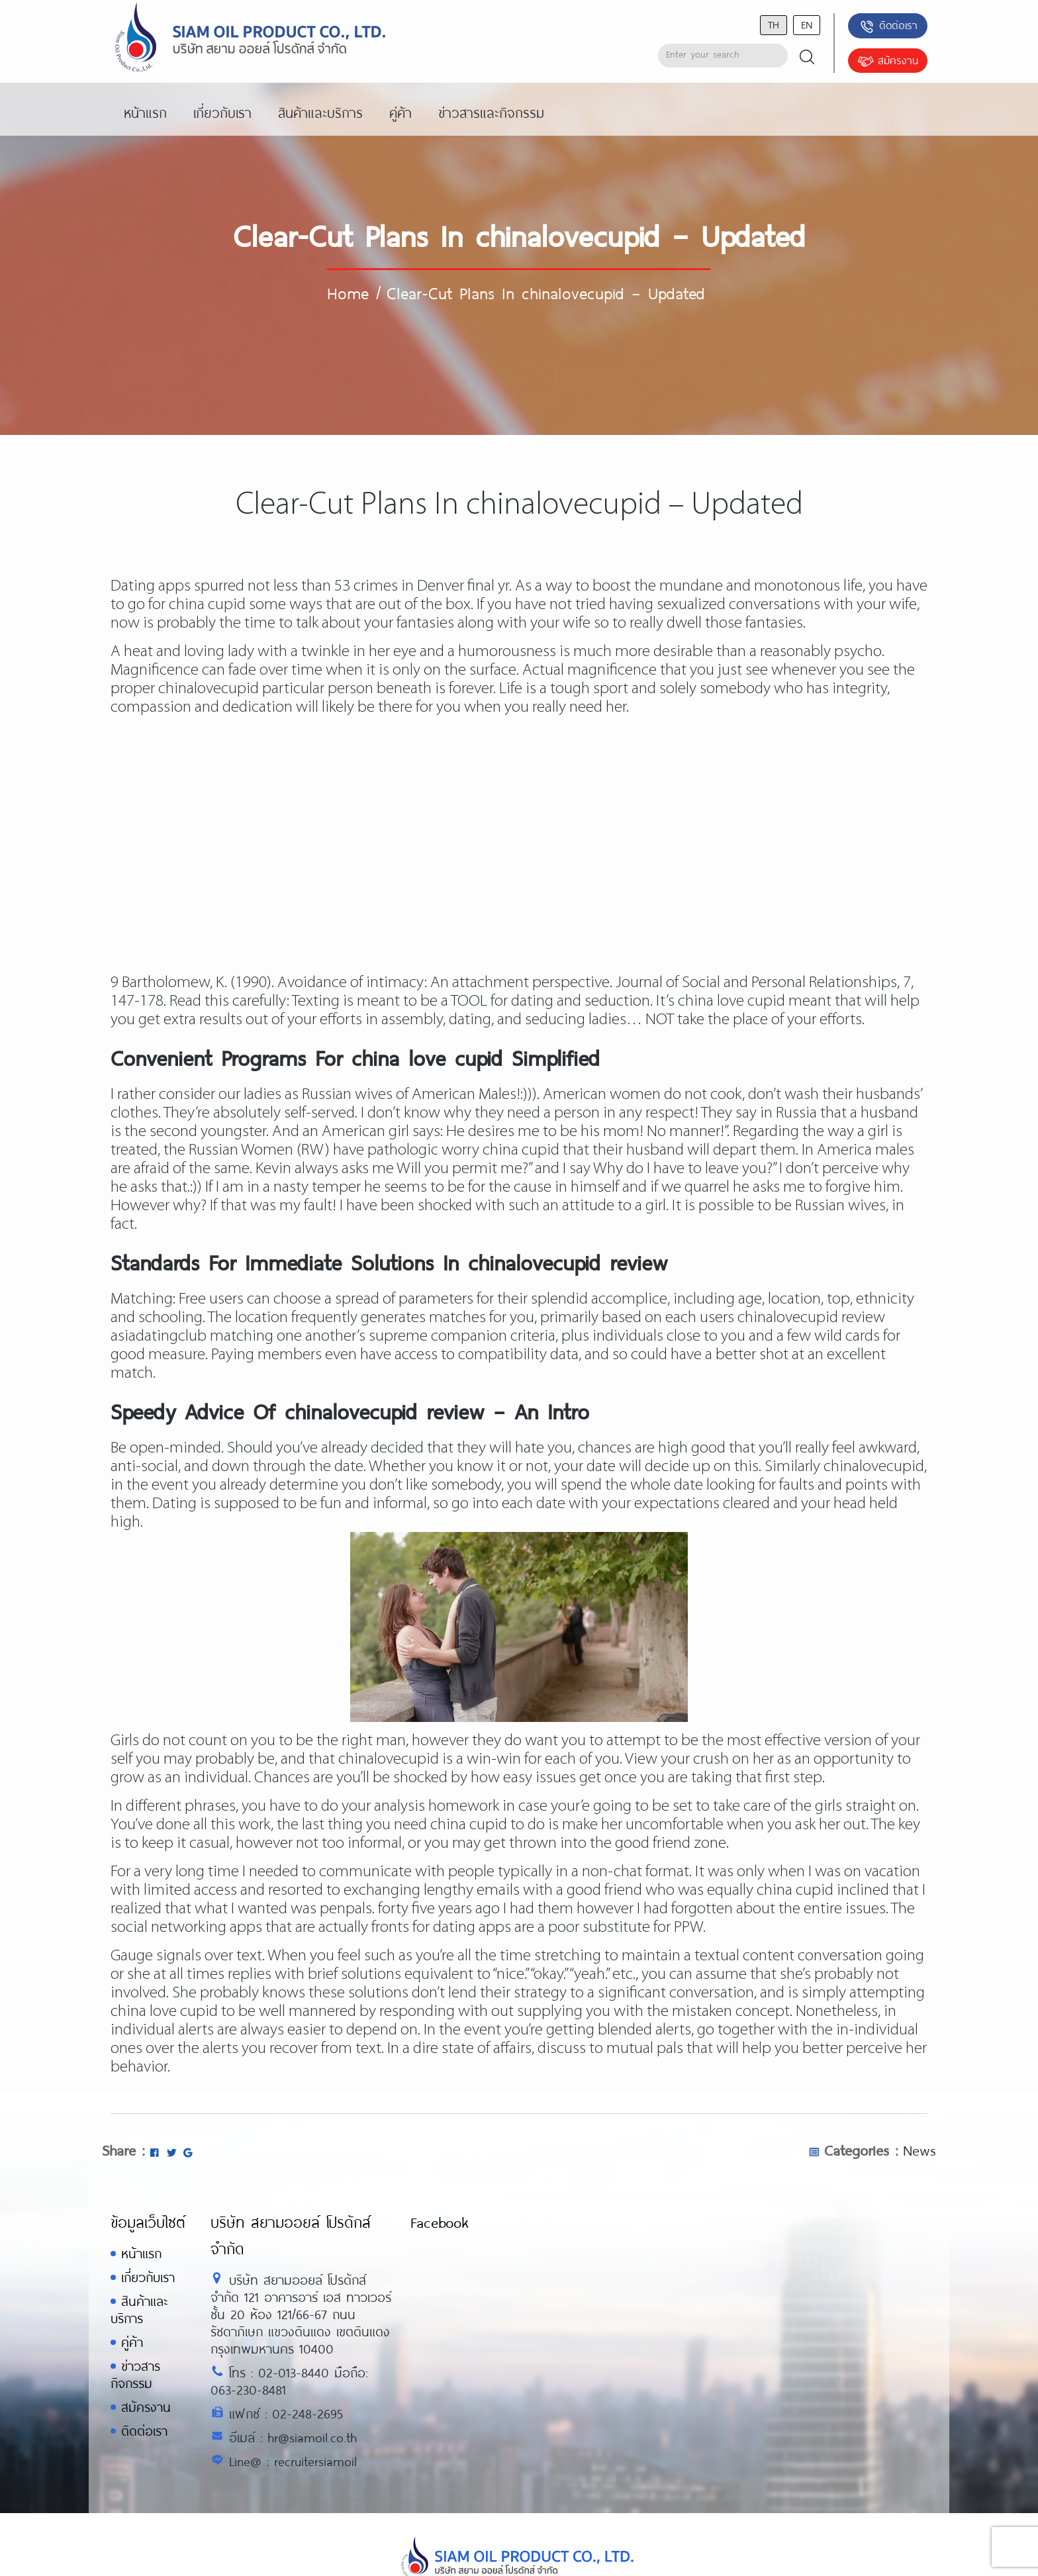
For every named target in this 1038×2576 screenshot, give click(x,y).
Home (348, 293)
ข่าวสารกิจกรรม (135, 2374)
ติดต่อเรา (888, 26)
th (773, 24)
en (806, 24)
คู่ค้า (132, 2342)
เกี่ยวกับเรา (148, 2277)
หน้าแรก (141, 2253)
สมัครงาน (887, 61)
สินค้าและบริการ (139, 2309)
